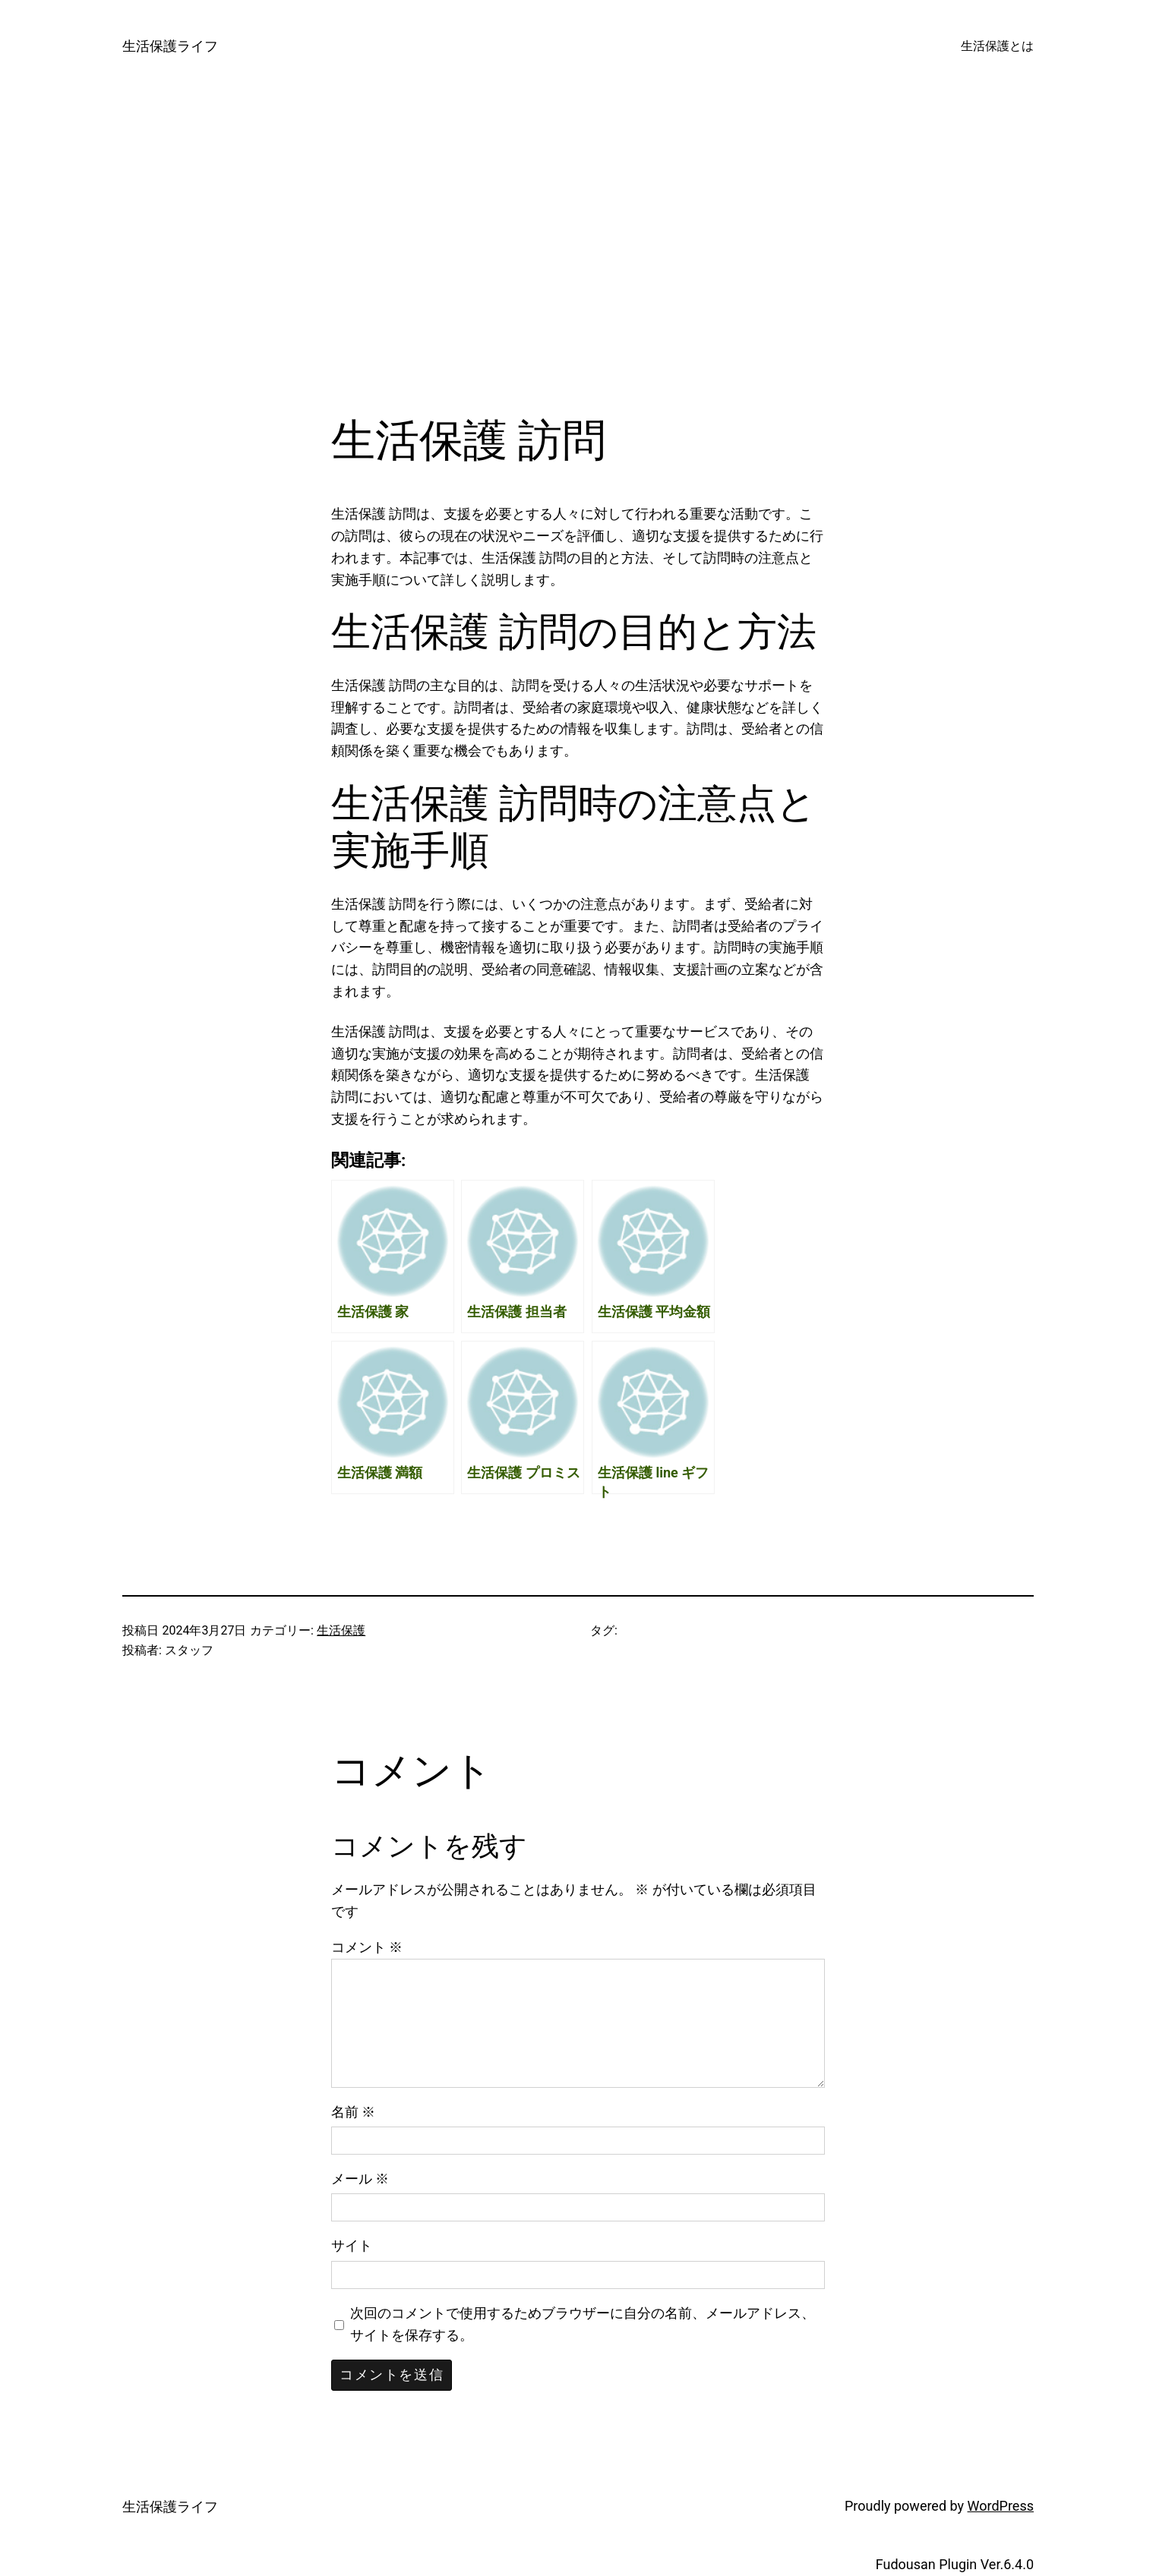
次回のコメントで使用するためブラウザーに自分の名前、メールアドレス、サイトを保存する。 (582, 2324)
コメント (367, 1947)
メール (360, 2179)
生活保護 (341, 1630)
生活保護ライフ (170, 46)
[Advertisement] (578, 253)
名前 (353, 2112)
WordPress (1001, 2506)
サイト (351, 2245)
